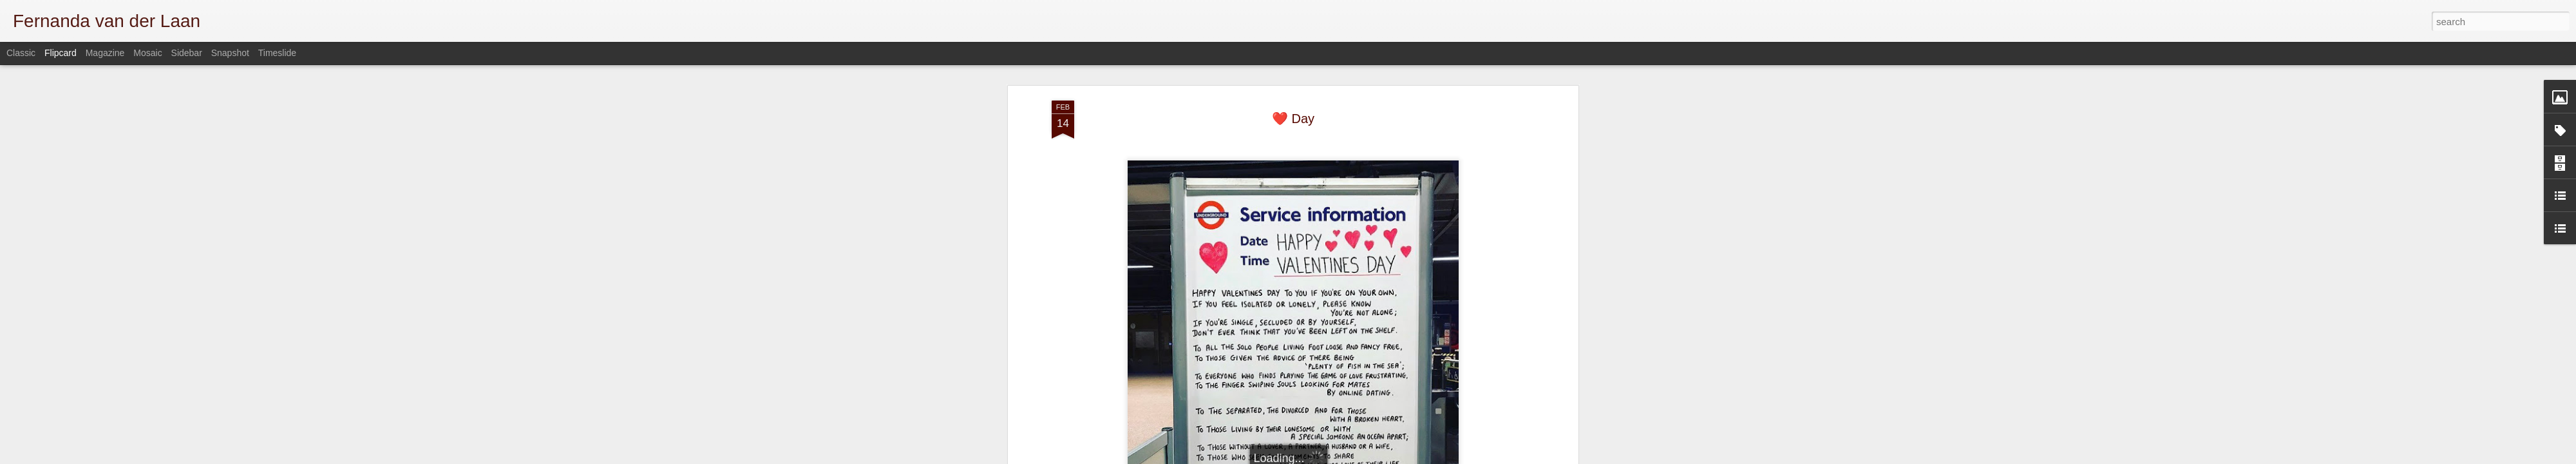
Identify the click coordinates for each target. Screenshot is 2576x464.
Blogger (1483, 457)
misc (1309, 387)
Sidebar (186, 53)
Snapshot (230, 53)
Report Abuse (1520, 457)
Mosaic (147, 53)
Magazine (105, 53)
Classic (20, 53)
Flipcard (60, 53)
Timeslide (277, 53)
